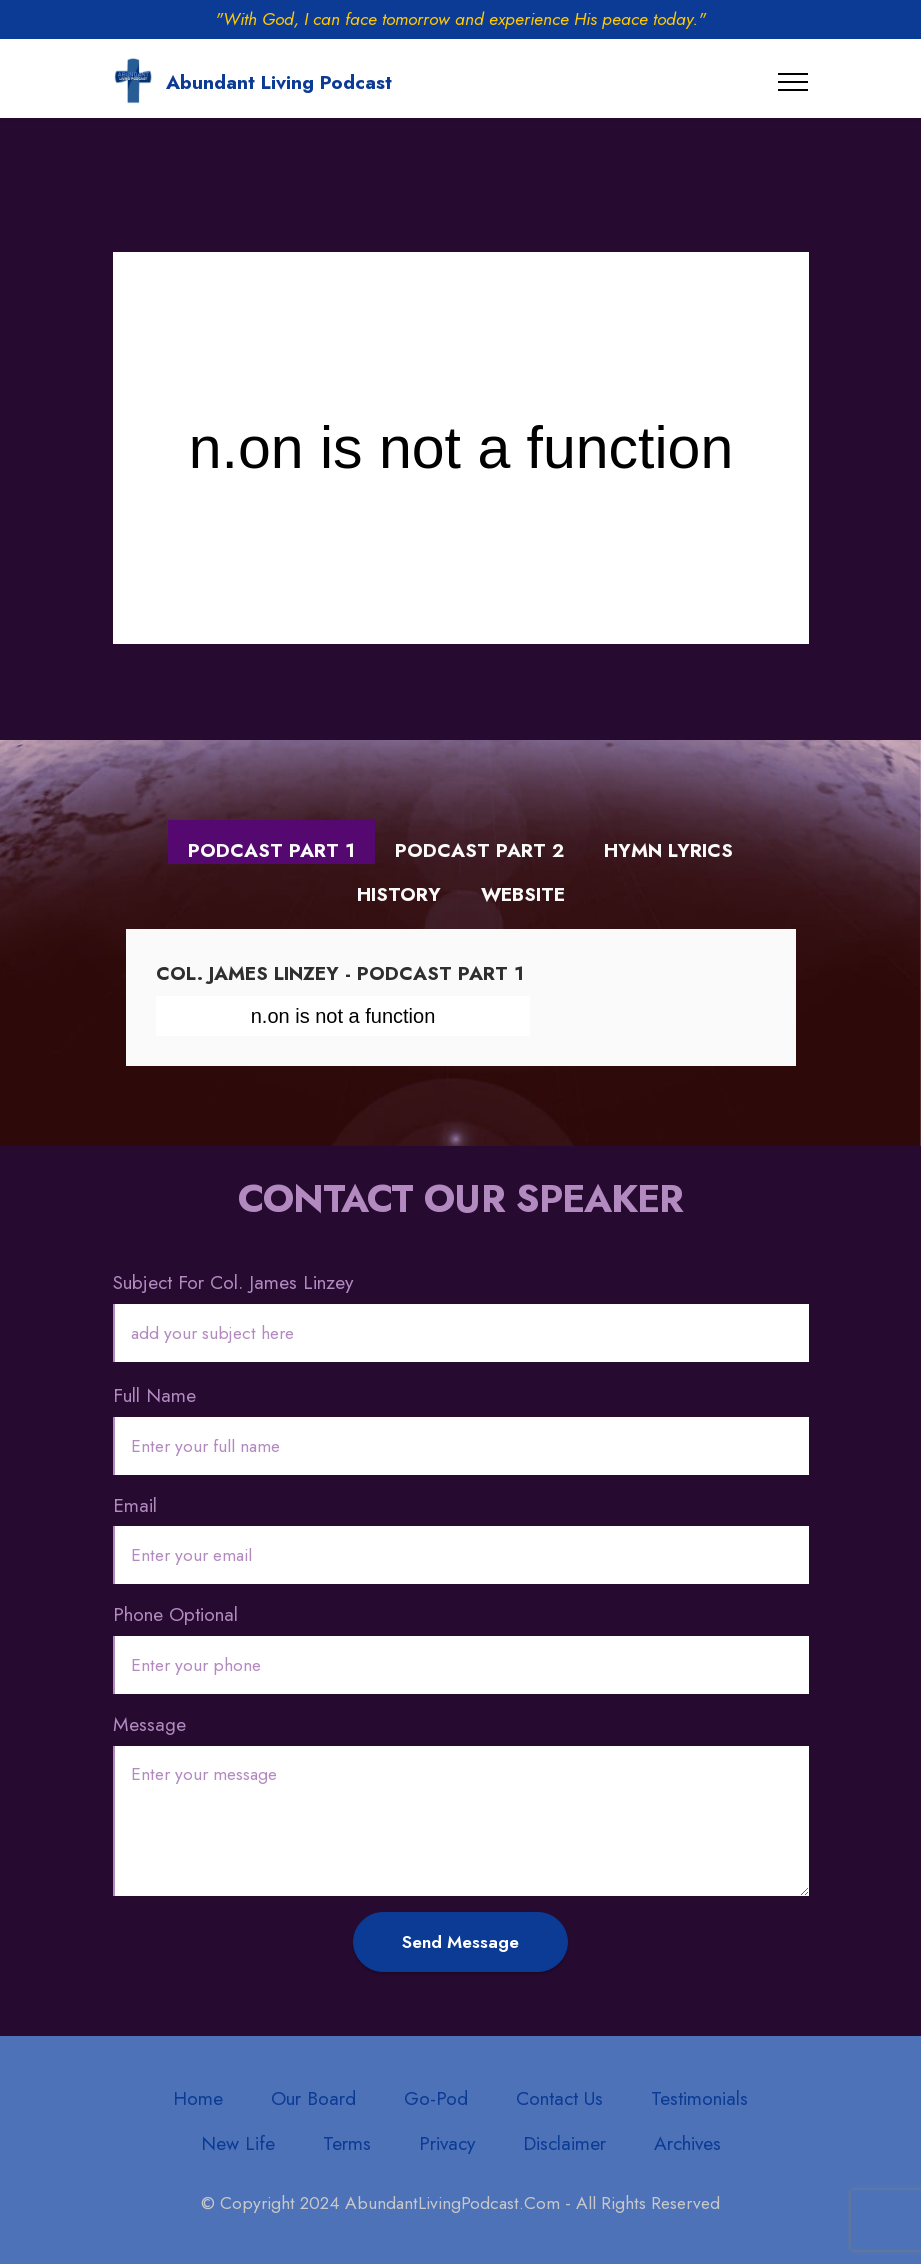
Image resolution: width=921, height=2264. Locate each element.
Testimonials (699, 2098)
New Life (238, 2143)
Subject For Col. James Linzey (233, 1282)
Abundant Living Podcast (279, 82)
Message (149, 1724)
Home (198, 2098)
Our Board (313, 2098)
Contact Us (559, 2098)
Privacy (447, 2143)
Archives (687, 2143)
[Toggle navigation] (793, 82)
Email (135, 1505)
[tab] (271, 842)
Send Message (460, 1942)
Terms (347, 2143)
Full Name (154, 1395)
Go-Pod (436, 2098)
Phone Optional (175, 1614)
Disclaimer (564, 2143)
